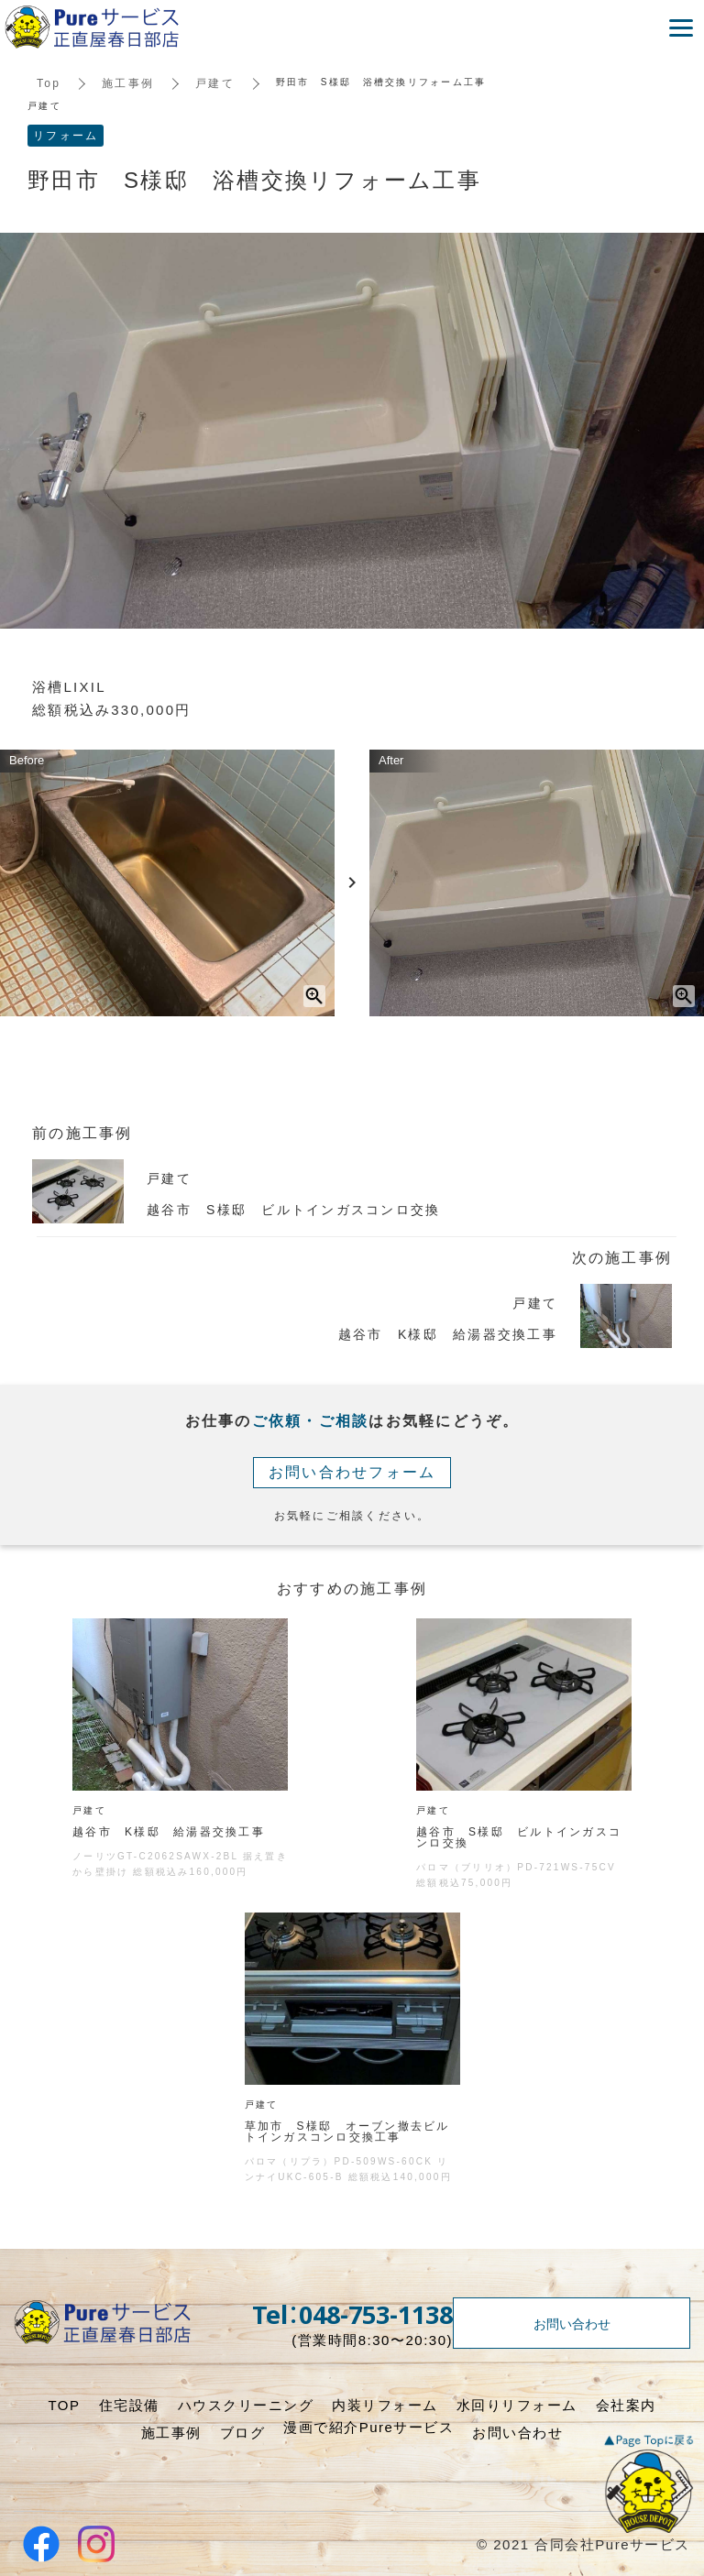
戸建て (215, 83)
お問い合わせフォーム (352, 1472)
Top (48, 83)
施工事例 (128, 83)
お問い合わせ (572, 2323)
